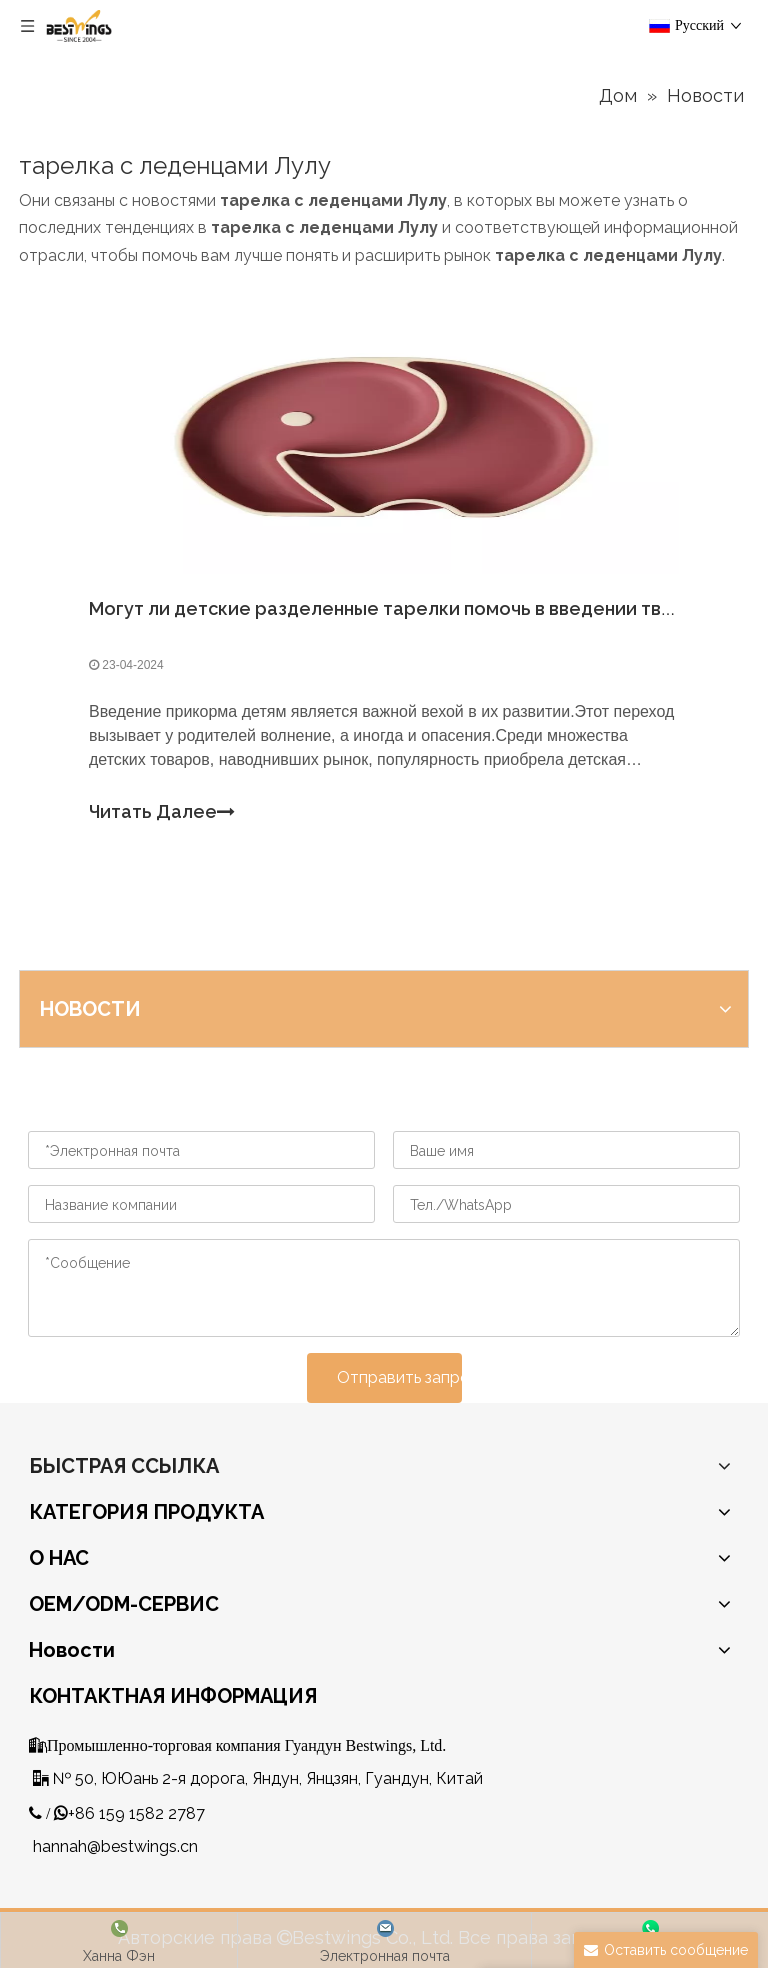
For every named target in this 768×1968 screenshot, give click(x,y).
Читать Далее (162, 812)
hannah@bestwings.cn (115, 1846)
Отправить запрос (399, 1377)
